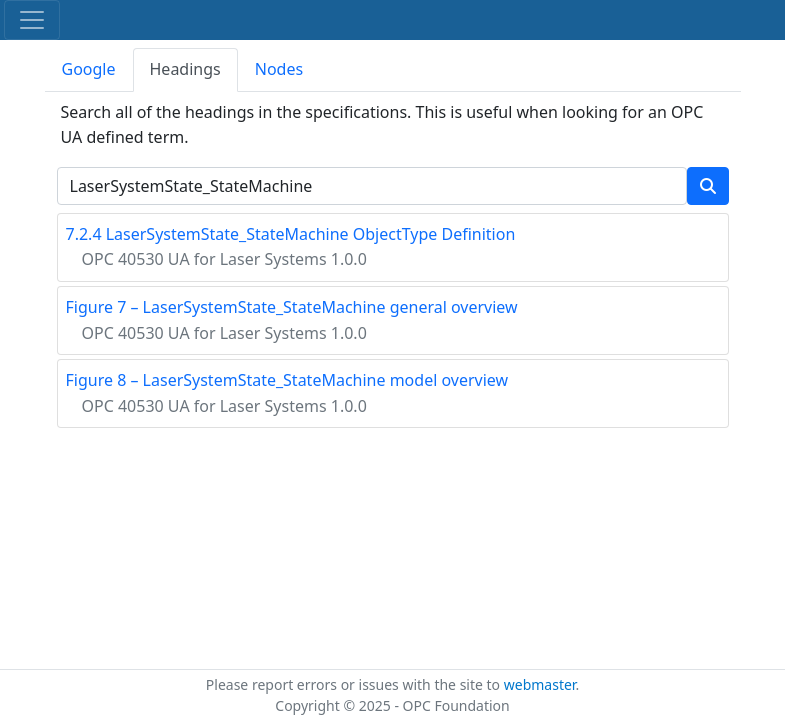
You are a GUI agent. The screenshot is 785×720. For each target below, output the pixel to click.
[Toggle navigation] (32, 20)
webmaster (540, 684)
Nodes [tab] (279, 69)
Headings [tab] (185, 69)
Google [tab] (89, 69)
